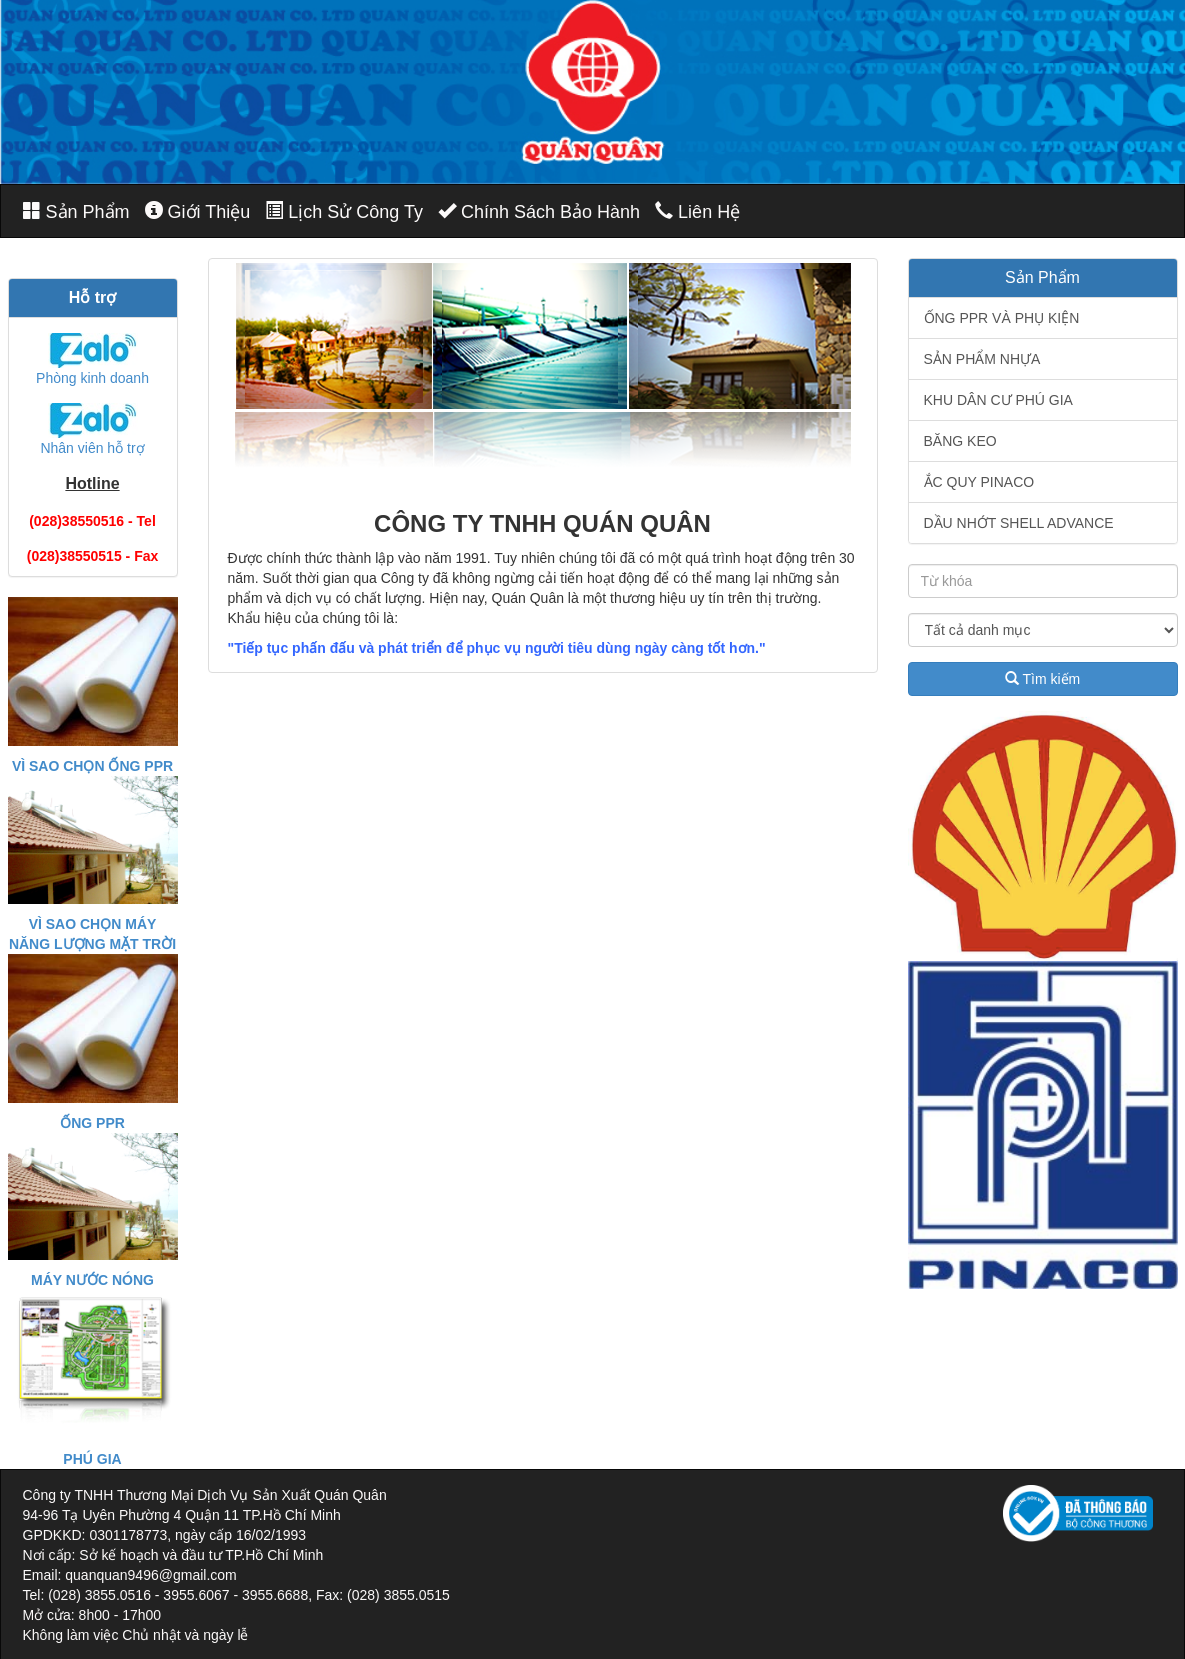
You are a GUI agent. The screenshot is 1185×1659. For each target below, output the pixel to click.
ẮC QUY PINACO (979, 482)
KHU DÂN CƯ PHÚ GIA (998, 400)
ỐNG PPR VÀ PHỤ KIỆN (1002, 318)
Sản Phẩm (76, 211)
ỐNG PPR (92, 1123)
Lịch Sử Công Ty (344, 211)
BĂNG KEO (960, 441)
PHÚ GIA (92, 1459)
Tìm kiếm (1042, 679)
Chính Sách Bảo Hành (539, 211)
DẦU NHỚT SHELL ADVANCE (1019, 523)
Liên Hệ (697, 211)
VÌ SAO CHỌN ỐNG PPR (92, 766)
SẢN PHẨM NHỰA (982, 359)
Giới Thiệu (198, 211)
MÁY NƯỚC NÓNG (92, 1280)
